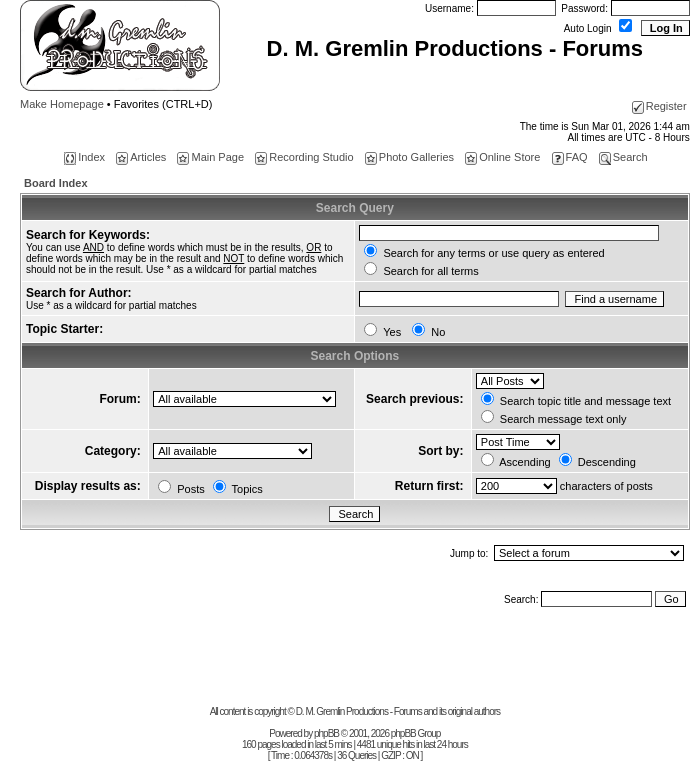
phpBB (326, 733)
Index (84, 157)
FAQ (570, 157)
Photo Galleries (409, 157)
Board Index (56, 183)
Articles (141, 157)
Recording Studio (304, 157)
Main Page (210, 157)
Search (623, 157)
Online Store (502, 157)
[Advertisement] (264, 661)
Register (659, 106)
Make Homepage (62, 104)
